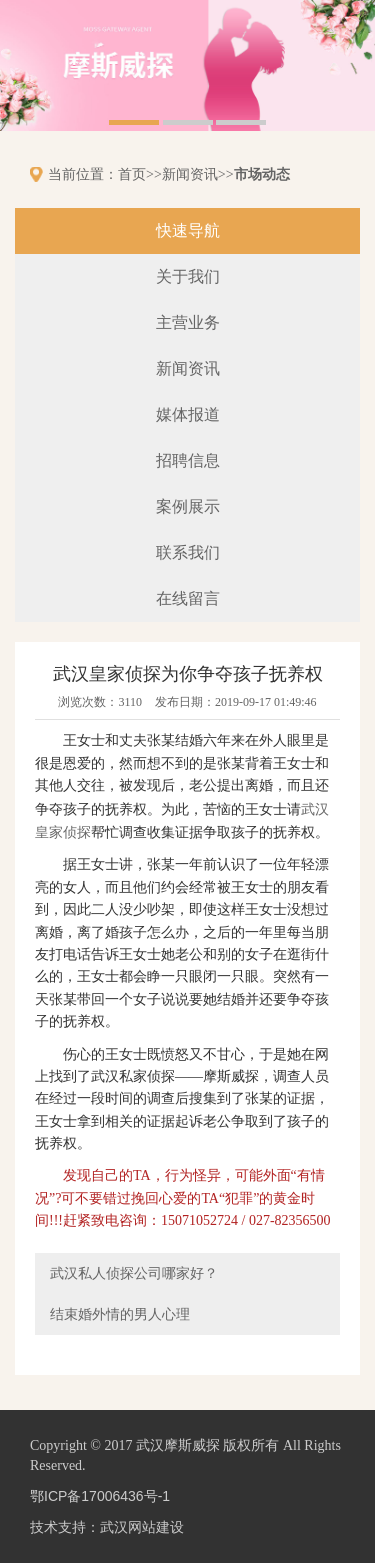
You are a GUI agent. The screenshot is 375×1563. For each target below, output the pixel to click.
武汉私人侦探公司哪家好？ (134, 1273)
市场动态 (262, 174)
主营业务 (188, 322)
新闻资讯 (190, 174)
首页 (132, 174)
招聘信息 (188, 460)
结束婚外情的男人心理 (120, 1314)
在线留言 (188, 598)
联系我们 (188, 552)
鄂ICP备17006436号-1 (100, 1496)
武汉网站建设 (142, 1527)
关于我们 (188, 276)
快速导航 (188, 230)
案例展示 (188, 506)
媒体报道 (188, 414)
